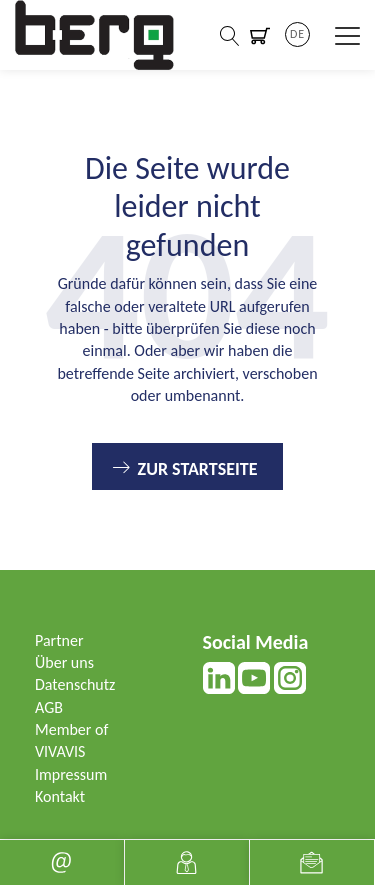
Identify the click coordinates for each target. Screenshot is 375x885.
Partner (59, 640)
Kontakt (60, 796)
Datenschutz (75, 684)
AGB (49, 707)
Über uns (64, 662)
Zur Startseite (198, 469)
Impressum (71, 774)
